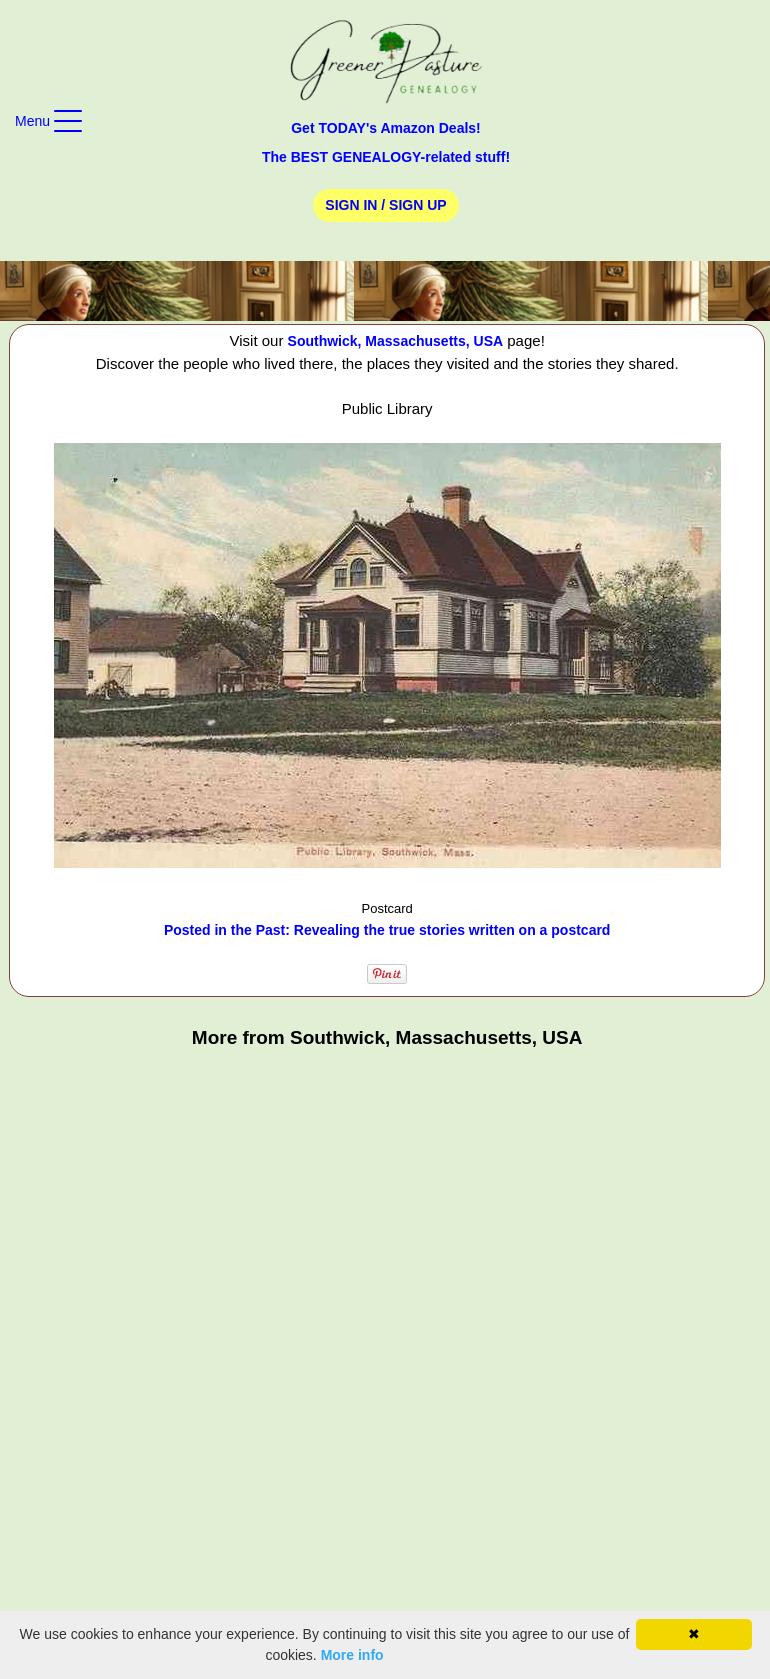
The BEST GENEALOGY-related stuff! (386, 157)
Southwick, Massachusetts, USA (396, 341)
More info (352, 1655)
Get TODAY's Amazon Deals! (386, 128)
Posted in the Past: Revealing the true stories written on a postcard (387, 930)
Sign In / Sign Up (385, 205)
